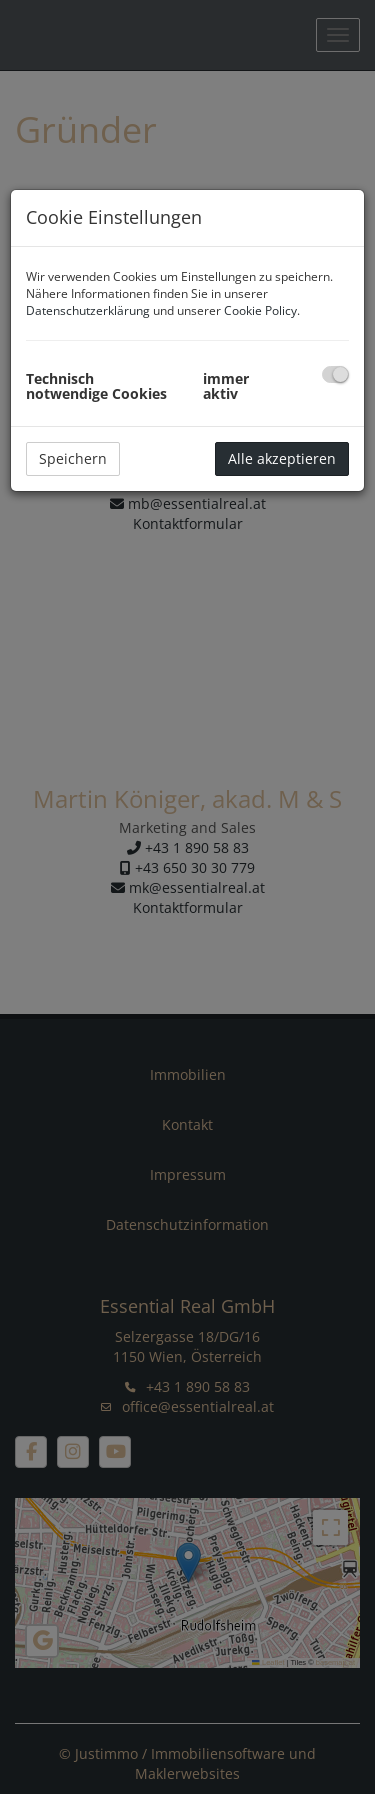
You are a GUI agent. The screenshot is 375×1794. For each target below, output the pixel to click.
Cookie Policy (260, 310)
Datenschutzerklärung (88, 310)
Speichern (73, 458)
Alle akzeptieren (282, 458)
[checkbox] (335, 374)
